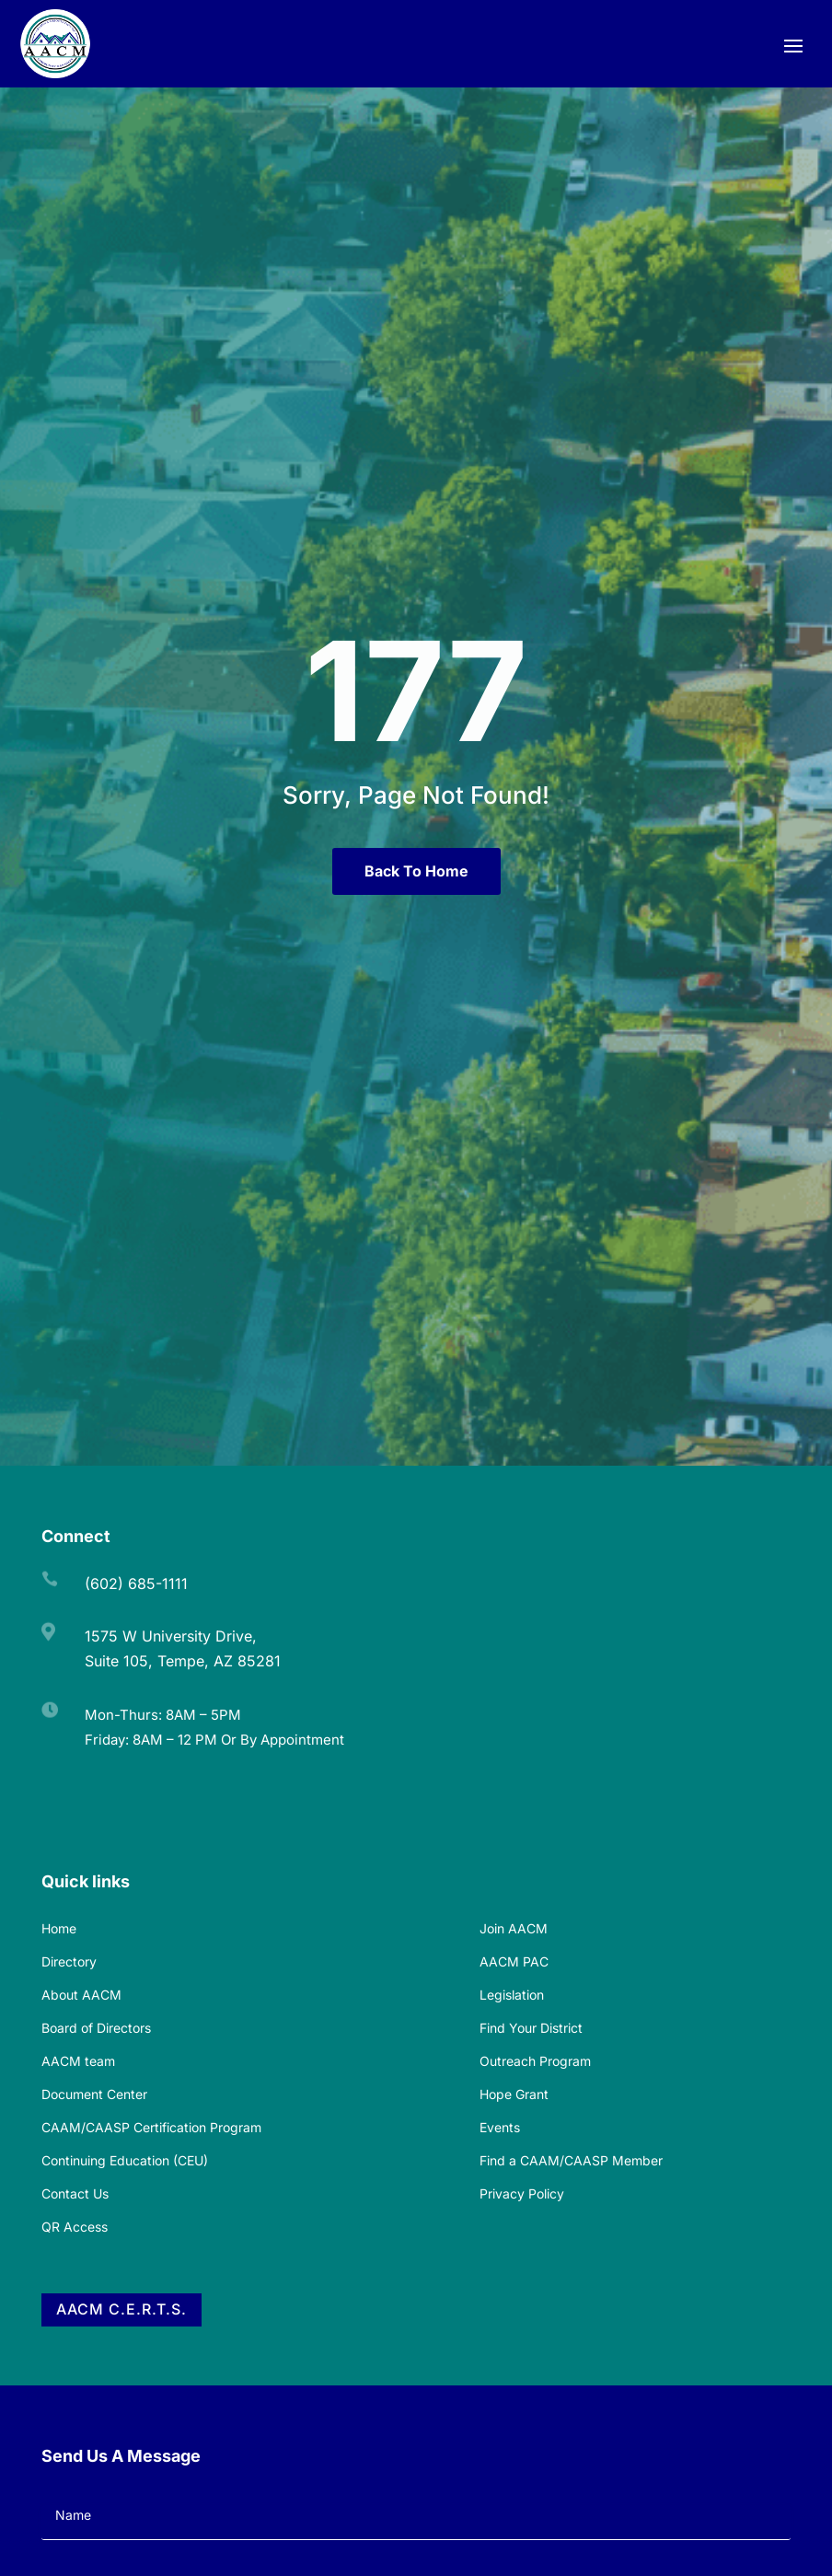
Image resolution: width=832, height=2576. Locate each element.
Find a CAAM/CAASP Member (571, 2160)
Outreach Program (535, 2061)
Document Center (94, 2094)
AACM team (78, 2061)
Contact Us (75, 2193)
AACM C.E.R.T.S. (121, 2309)
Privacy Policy (522, 2193)
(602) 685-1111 (136, 1583)
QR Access (74, 2226)
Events (500, 2127)
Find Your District (531, 2028)
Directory (69, 1961)
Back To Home (416, 871)
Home (58, 1928)
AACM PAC (514, 1961)
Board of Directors (96, 2028)
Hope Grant (514, 2094)
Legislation (512, 1994)
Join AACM (514, 1928)
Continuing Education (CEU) (124, 2160)
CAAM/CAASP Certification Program (151, 2127)
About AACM (81, 1994)
